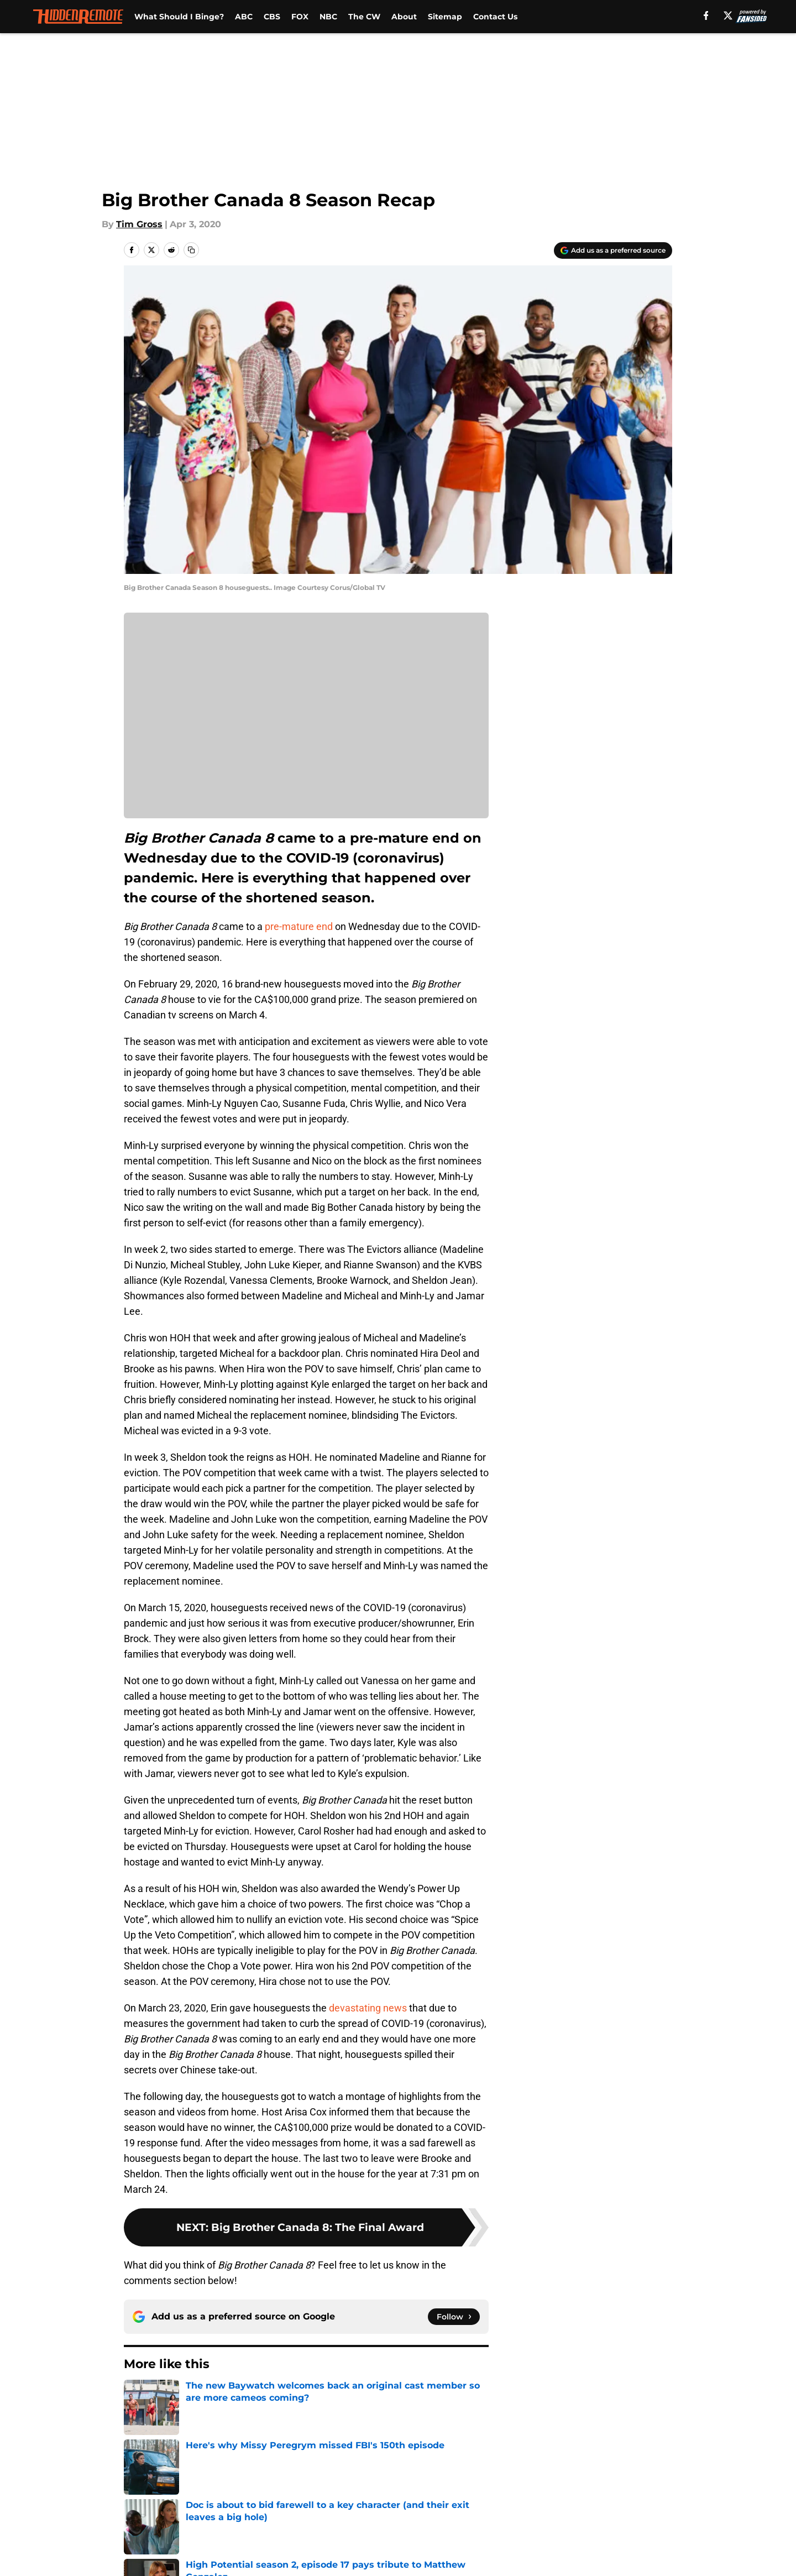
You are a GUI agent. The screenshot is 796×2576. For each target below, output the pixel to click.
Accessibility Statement (174, 2516)
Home (136, 2397)
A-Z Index (291, 2516)
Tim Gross (139, 224)
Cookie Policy (522, 2495)
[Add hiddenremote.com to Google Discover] (613, 250)
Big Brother (183, 2397)
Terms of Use (404, 2495)
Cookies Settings (412, 2516)
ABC (244, 17)
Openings (291, 2475)
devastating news (368, 2008)
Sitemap (445, 17)
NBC (328, 17)
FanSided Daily (634, 2475)
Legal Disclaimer (637, 2495)
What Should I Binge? (179, 17)
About (404, 17)
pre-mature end (299, 926)
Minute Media (92, 2545)
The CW (364, 17)
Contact (392, 2475)
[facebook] (705, 15)
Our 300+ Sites (525, 2475)
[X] (727, 15)
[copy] (191, 250)
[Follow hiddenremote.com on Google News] (454, 2316)
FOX (299, 17)
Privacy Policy (300, 2495)
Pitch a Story (149, 2495)
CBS (272, 17)
